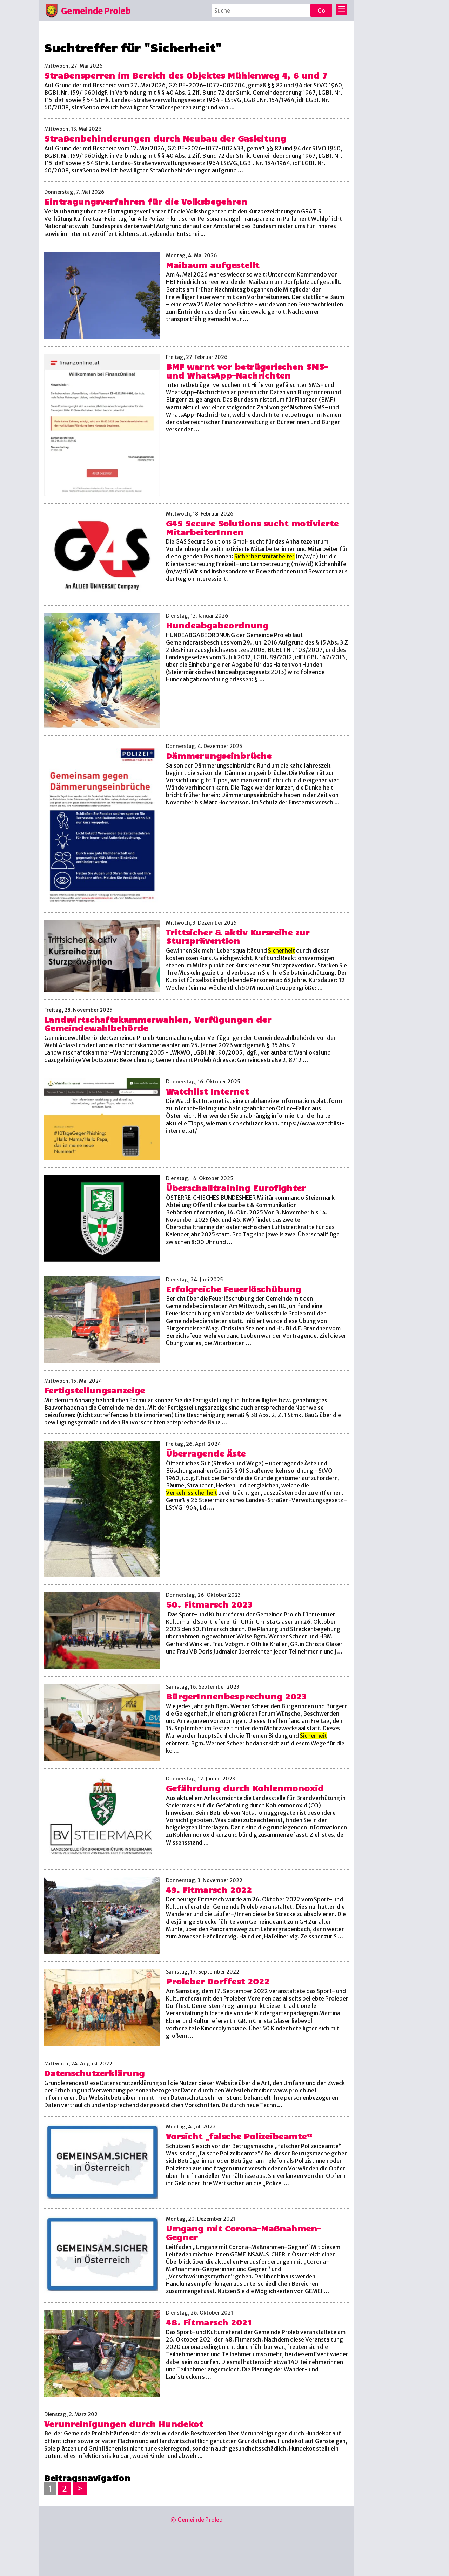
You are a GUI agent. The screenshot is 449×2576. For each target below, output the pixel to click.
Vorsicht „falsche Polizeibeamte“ (239, 2136)
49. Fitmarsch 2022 (209, 1890)
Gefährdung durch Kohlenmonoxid (245, 1788)
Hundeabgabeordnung (217, 625)
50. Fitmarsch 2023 (209, 1604)
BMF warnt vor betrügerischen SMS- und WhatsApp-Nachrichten (247, 370)
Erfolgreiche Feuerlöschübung (233, 1289)
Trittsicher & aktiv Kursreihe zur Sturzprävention (237, 936)
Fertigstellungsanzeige (94, 1390)
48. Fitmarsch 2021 (209, 2322)
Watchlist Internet (207, 1091)
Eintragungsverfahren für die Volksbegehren (145, 201)
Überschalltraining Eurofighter (236, 1188)
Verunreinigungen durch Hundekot (123, 2424)
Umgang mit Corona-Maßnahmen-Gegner (243, 2232)
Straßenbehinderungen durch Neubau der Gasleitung (165, 138)
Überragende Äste (206, 1453)
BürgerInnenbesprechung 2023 (236, 1696)
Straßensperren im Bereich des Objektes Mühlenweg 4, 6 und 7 (185, 75)
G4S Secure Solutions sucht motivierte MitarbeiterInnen (252, 527)
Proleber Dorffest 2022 (217, 1981)
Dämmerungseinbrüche (219, 755)
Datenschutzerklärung (94, 2073)
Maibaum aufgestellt (212, 265)
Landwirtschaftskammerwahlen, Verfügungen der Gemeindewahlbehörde (157, 1023)
